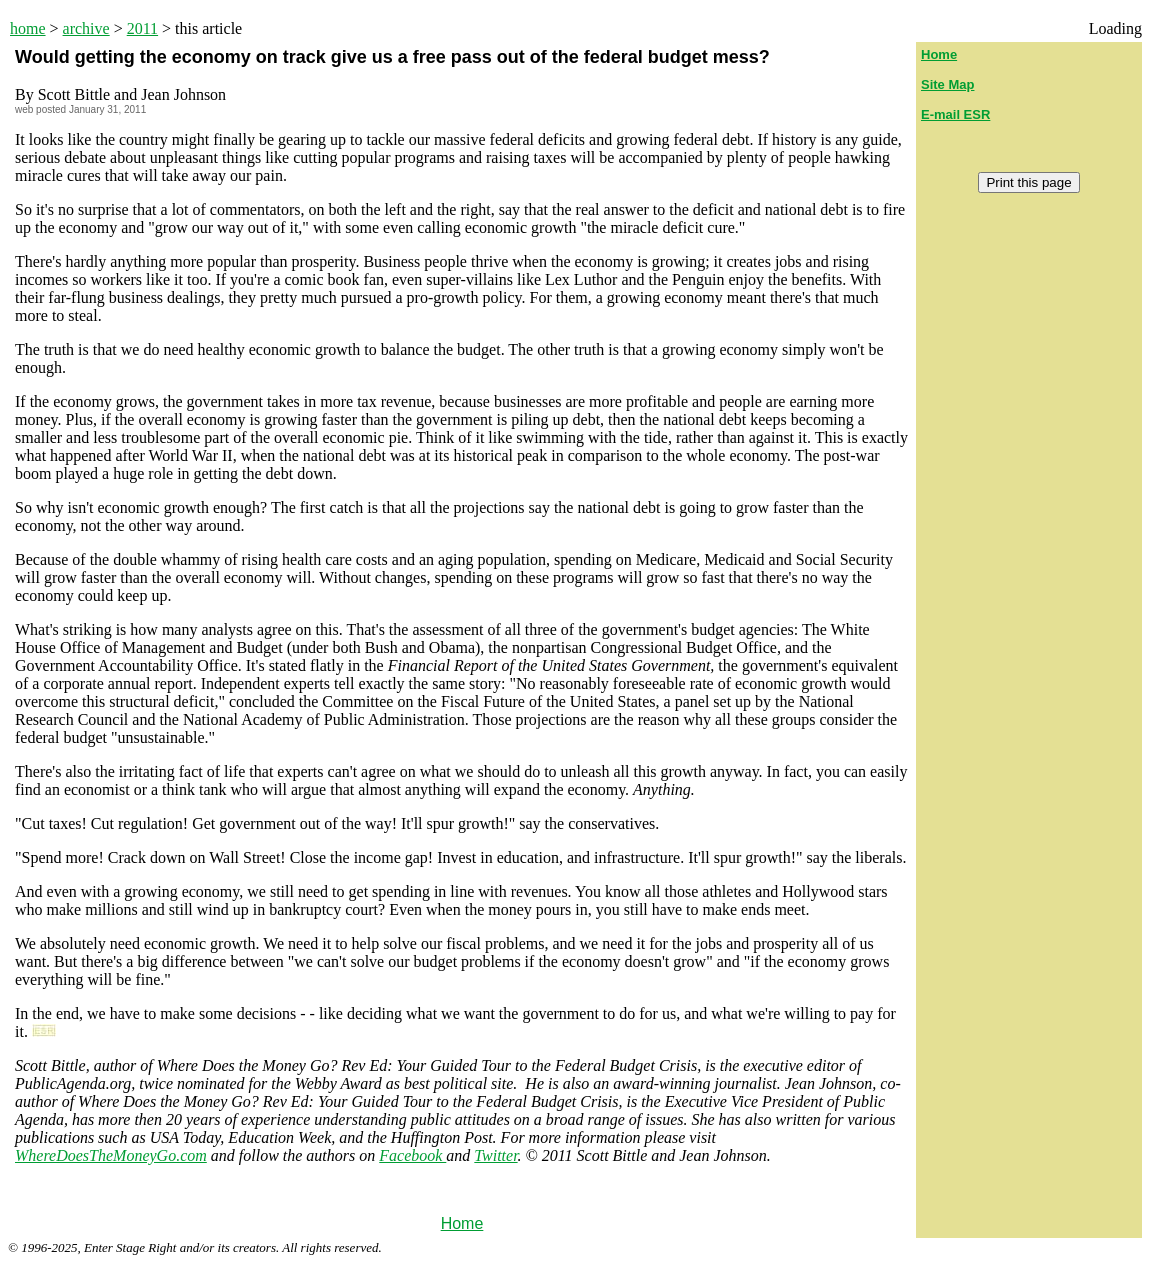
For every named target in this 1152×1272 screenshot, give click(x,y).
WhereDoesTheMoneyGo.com (111, 1155)
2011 (142, 28)
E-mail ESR (955, 114)
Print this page (1028, 182)
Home (462, 1223)
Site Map (947, 84)
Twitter (495, 1155)
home (28, 28)
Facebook (412, 1155)
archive (86, 28)
